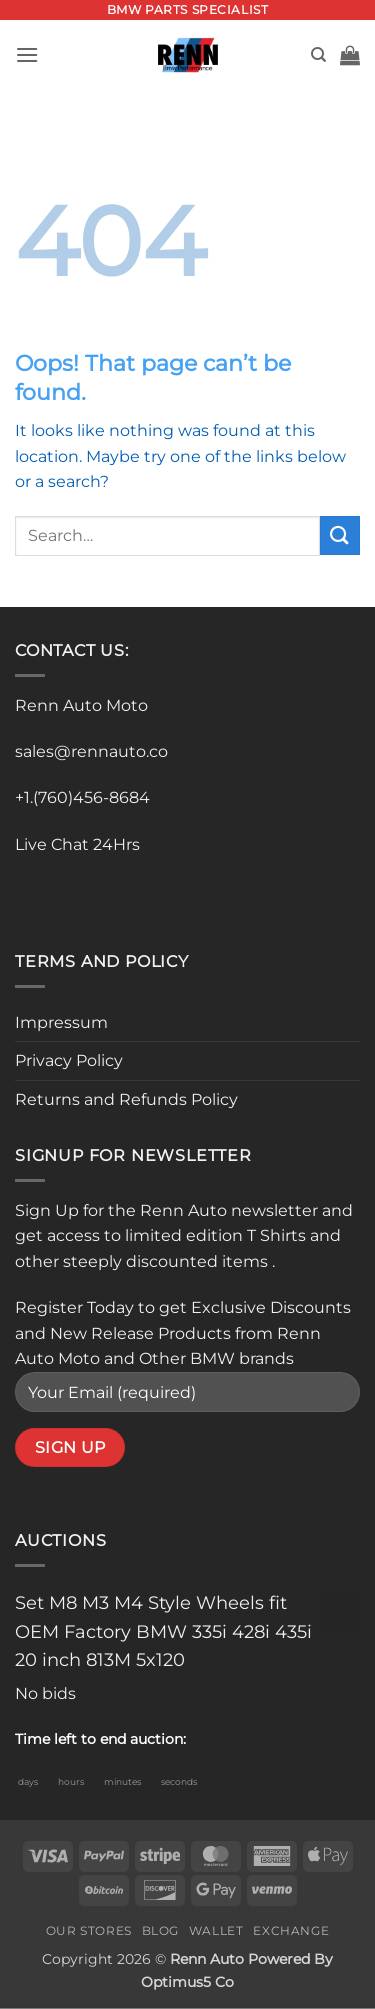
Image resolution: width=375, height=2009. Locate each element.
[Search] (318, 55)
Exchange (291, 1930)
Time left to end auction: (100, 1739)
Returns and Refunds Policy (126, 1099)
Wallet (216, 1930)
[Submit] (340, 535)
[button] (27, 54)
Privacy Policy (69, 1060)
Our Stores (89, 1930)
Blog (160, 1930)
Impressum (61, 1022)
